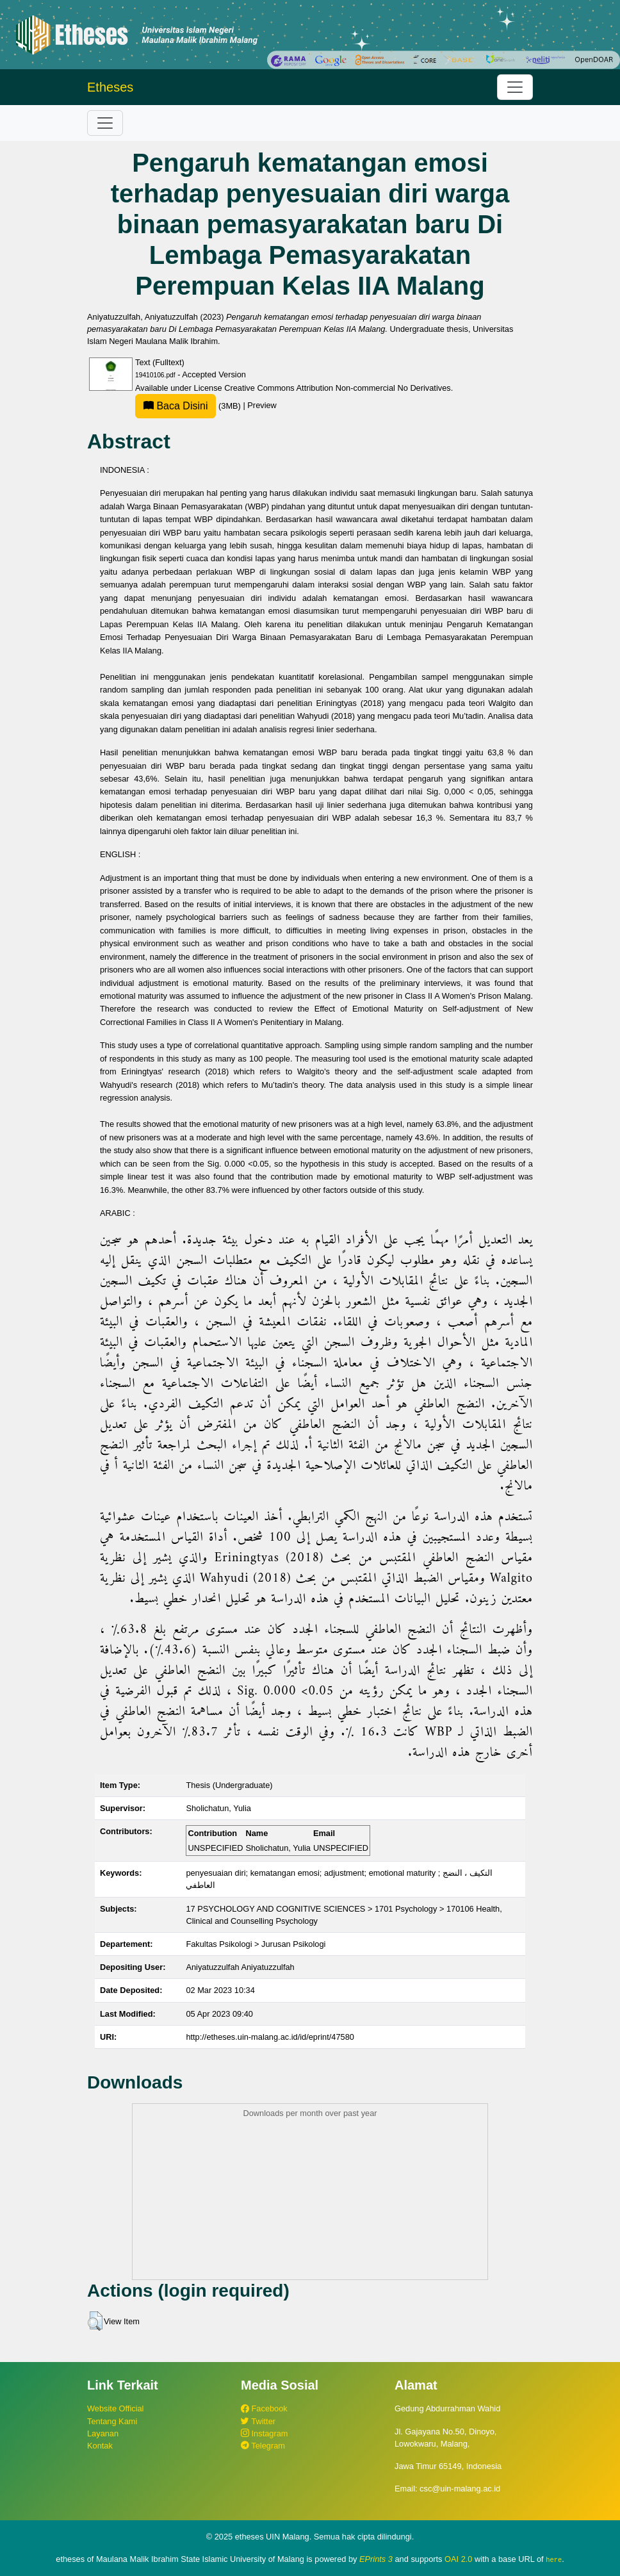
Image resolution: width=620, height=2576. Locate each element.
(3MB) (189, 406)
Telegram (263, 2445)
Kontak (100, 2445)
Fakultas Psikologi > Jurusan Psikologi (255, 1944)
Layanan (102, 2433)
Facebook (264, 2408)
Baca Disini (175, 405)
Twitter (258, 2421)
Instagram (264, 2433)
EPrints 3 (376, 2559)
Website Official (115, 2408)
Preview (262, 406)
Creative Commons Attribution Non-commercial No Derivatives (337, 388)
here (554, 2559)
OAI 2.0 (458, 2559)
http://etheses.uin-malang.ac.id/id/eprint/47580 (270, 2037)
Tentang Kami (112, 2421)
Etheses (110, 87)
